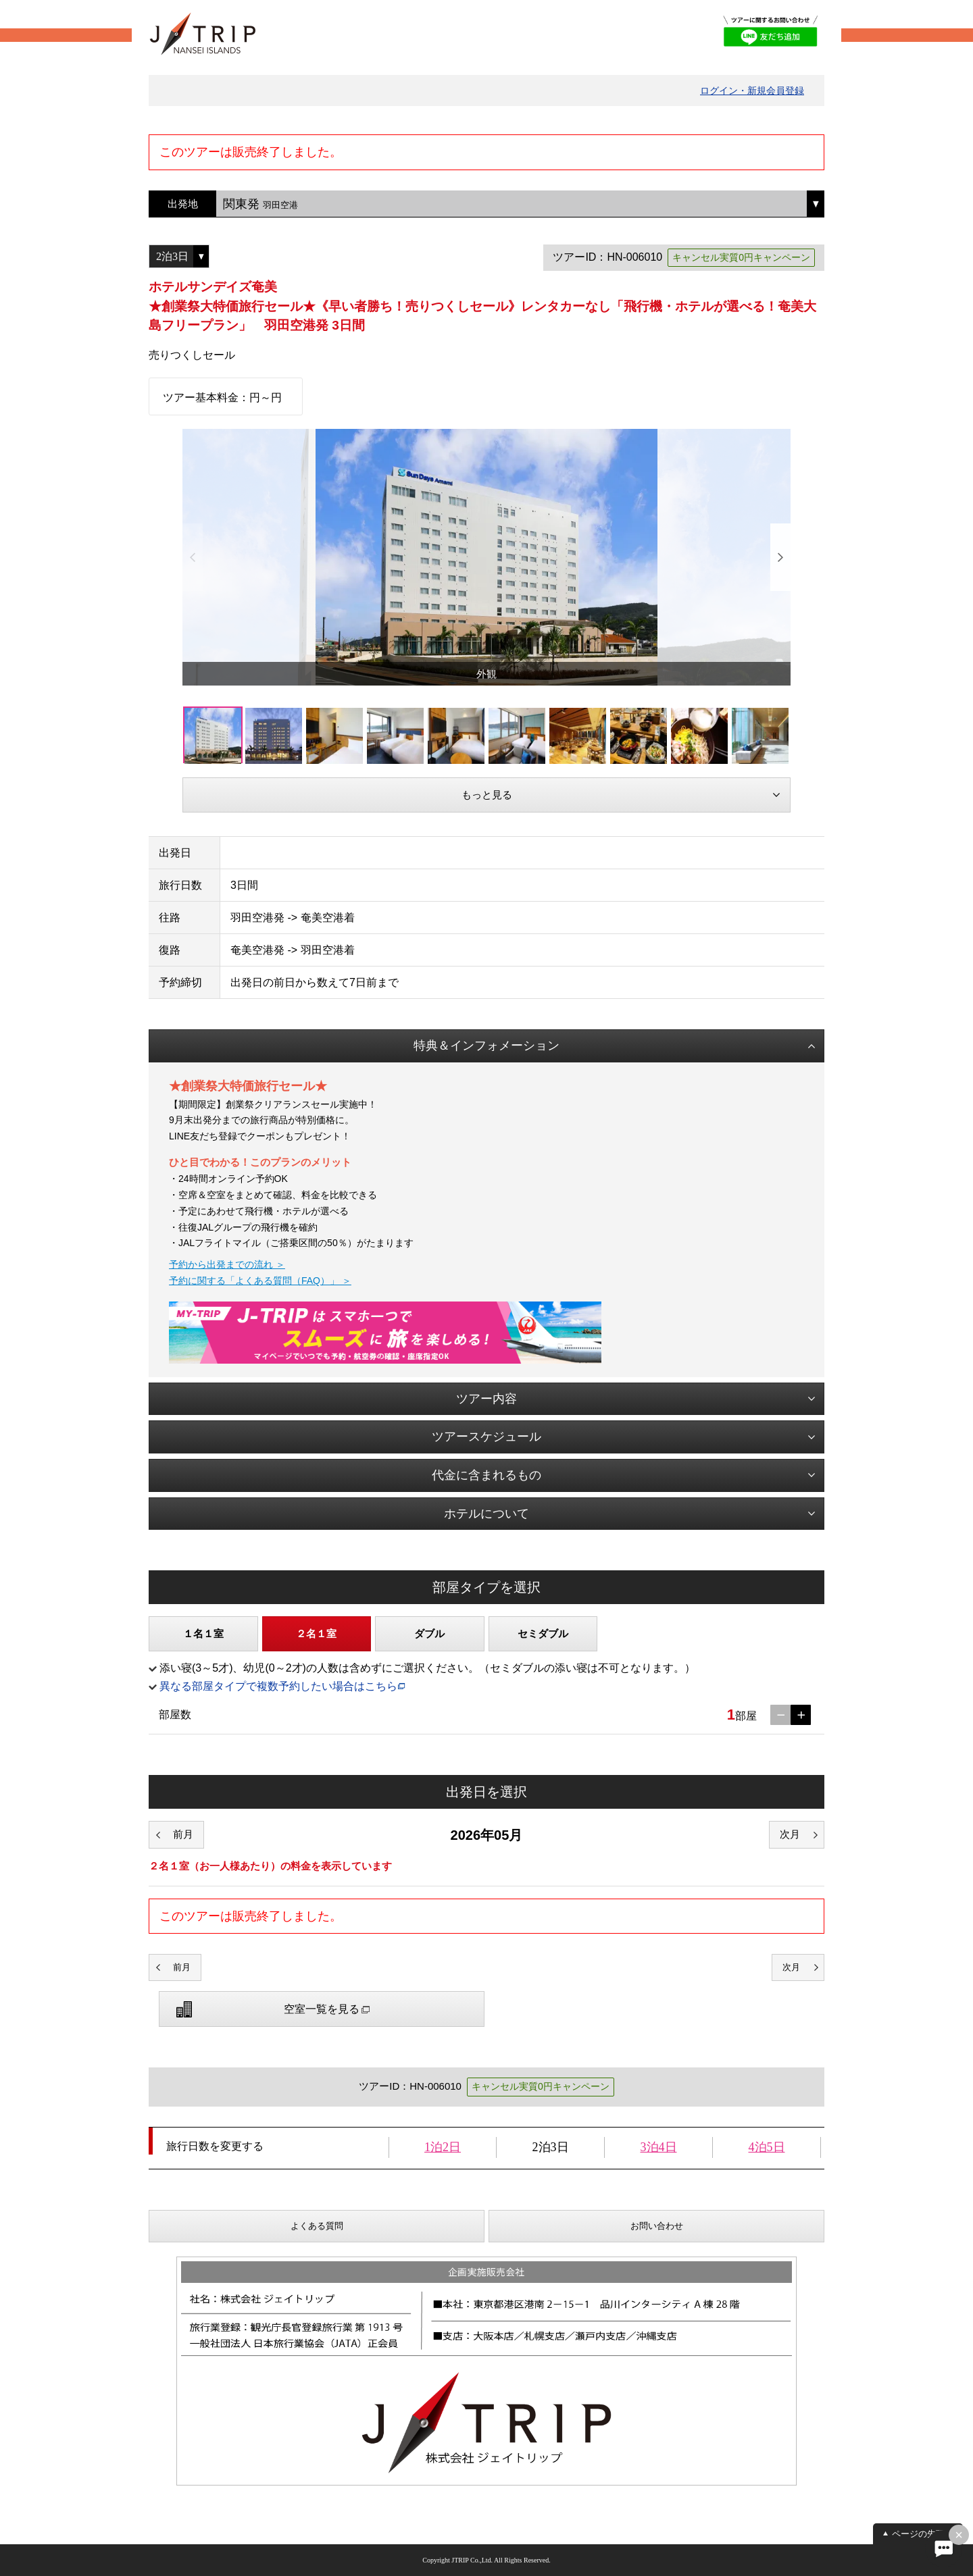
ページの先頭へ (922, 2534)
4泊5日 (767, 2147)
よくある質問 (317, 2226)
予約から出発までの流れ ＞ (227, 1264)
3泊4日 (659, 2147)
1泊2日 (442, 2147)
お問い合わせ (656, 2226)
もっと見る (486, 794)
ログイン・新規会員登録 (752, 90)
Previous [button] (192, 557)
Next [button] (780, 557)
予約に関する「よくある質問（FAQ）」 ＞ (260, 1280)
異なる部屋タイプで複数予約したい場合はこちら (278, 1686)
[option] (486, 557)
